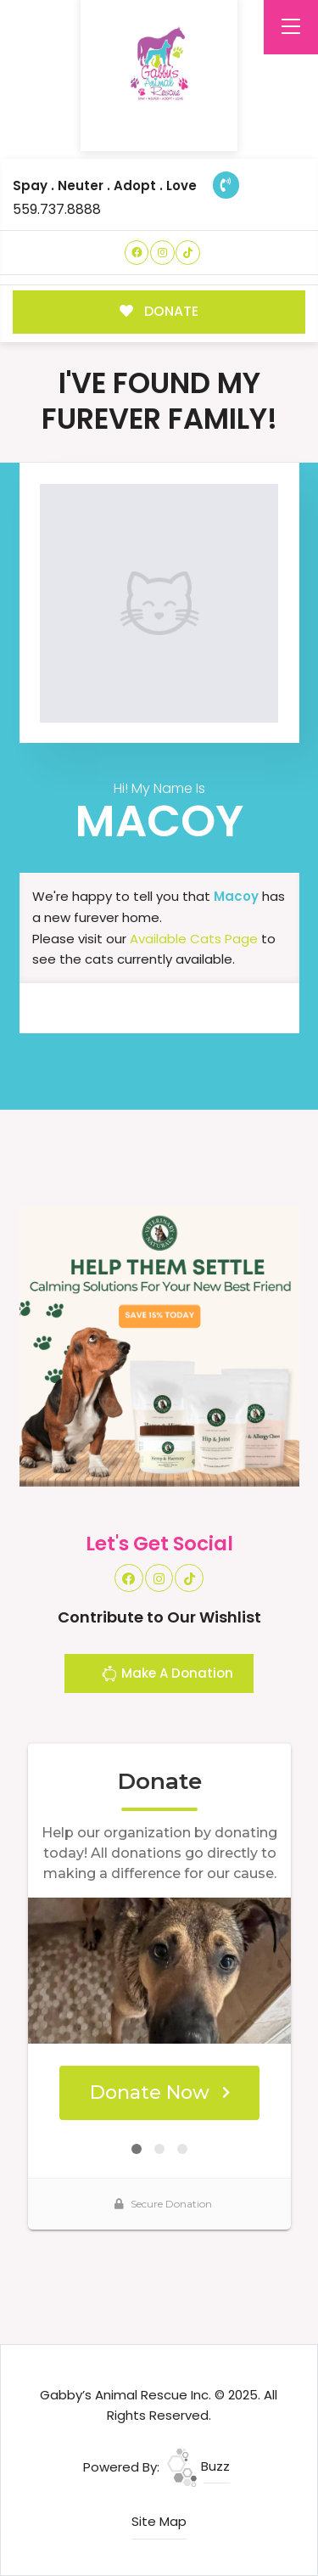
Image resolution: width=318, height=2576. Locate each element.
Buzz (198, 2466)
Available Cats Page (194, 939)
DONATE (159, 311)
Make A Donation (167, 1676)
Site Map (159, 2521)
